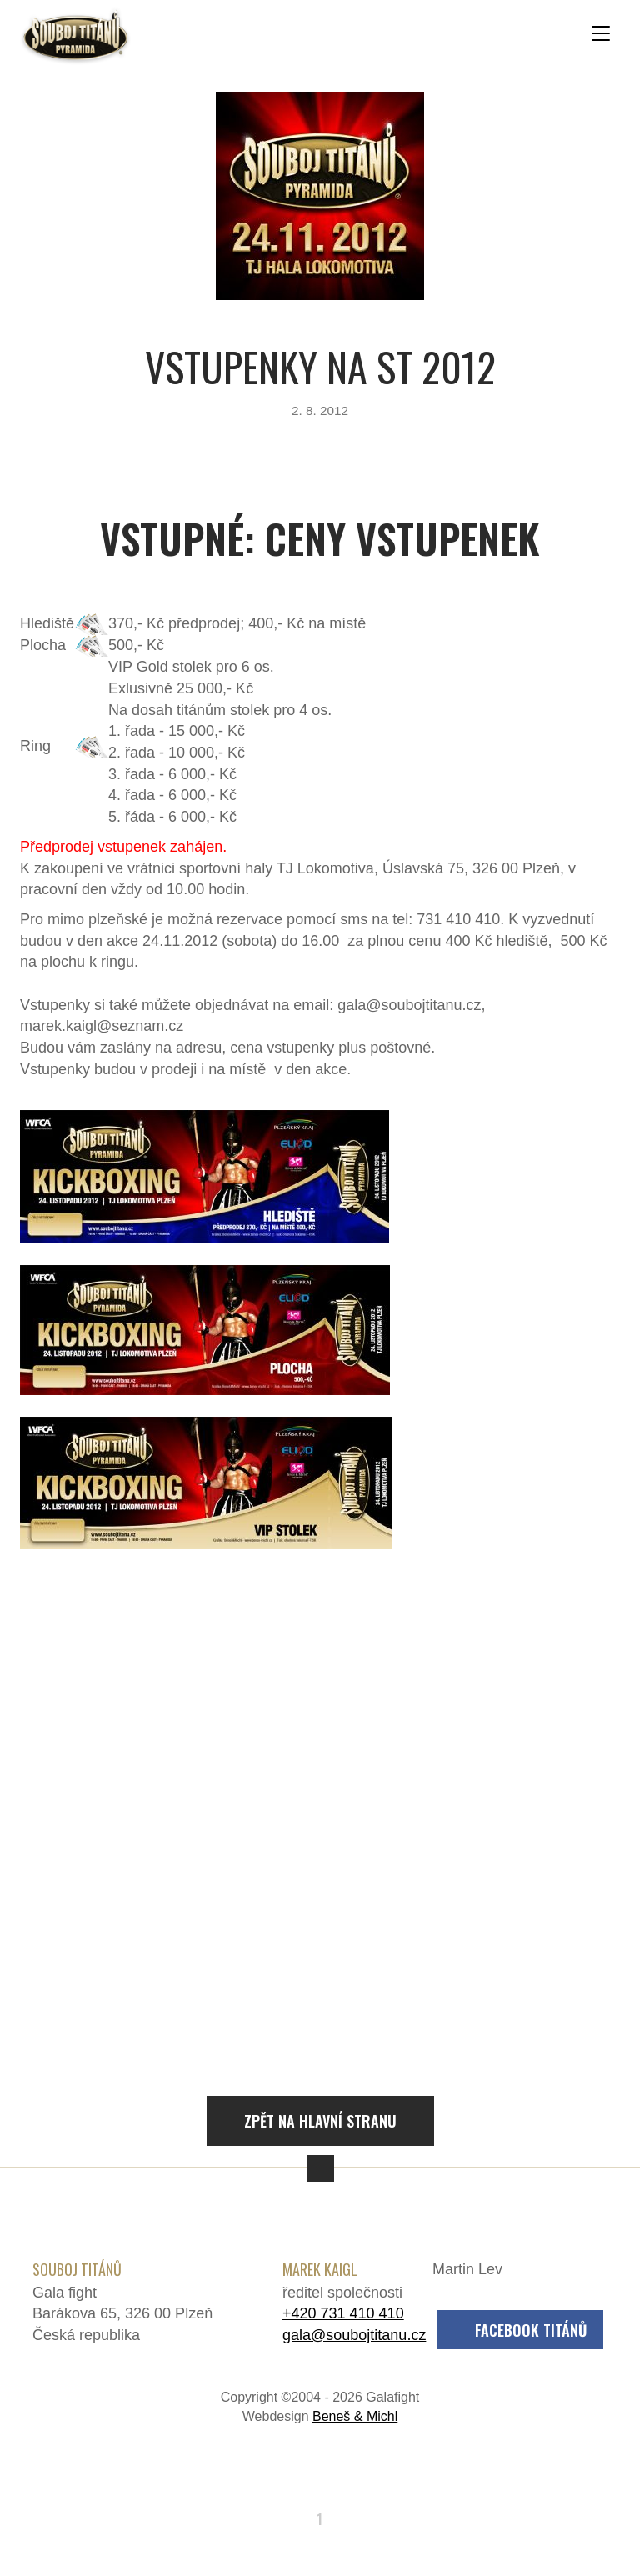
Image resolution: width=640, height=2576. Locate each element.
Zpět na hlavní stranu (320, 2121)
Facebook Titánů (531, 2330)
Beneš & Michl (355, 2416)
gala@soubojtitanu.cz (354, 2335)
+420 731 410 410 (343, 2313)
